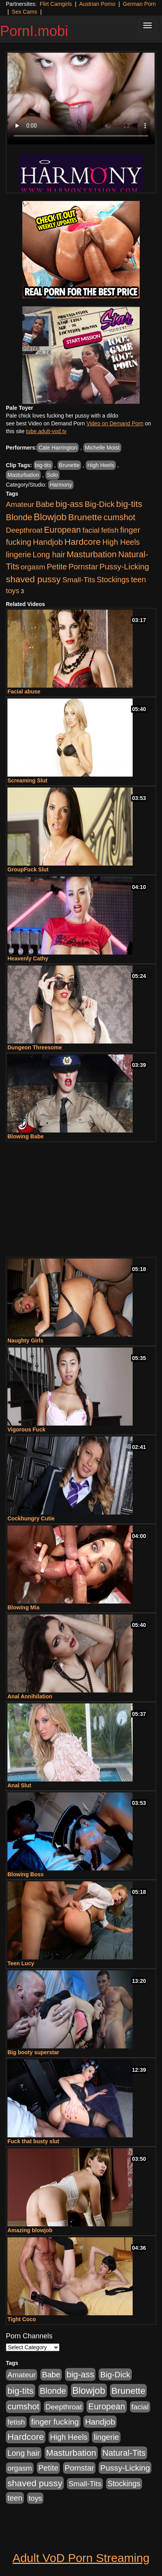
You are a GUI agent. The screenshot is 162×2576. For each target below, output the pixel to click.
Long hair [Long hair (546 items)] (48, 554)
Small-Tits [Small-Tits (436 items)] (78, 580)
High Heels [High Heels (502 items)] (121, 542)
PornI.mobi (34, 31)
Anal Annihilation (29, 1696)
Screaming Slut (27, 780)
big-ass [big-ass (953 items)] (69, 504)
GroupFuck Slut (28, 869)
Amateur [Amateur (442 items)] (20, 504)
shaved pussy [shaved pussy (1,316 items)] (33, 579)
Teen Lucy (20, 1963)
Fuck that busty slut (33, 2141)
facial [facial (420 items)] (90, 530)
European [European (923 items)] (62, 530)
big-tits (43, 465)
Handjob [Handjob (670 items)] (48, 541)
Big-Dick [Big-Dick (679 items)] (100, 504)
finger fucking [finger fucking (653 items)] (55, 2421)
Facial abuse (23, 691)
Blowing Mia (23, 1607)
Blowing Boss (25, 1874)
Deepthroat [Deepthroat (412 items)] (24, 530)
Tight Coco (21, 2319)
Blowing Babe (25, 1136)
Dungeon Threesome (34, 1047)
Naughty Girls (25, 1340)
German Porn (139, 4)
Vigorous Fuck (26, 1429)
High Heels (100, 465)
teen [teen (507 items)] (138, 579)
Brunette (69, 465)
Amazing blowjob (29, 2230)
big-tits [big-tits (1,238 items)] (129, 504)
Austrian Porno (97, 4)
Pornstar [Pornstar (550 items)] (83, 566)
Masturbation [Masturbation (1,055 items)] (92, 554)
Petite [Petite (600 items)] (57, 566)
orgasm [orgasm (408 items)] (33, 567)
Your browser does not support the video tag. (81, 98)
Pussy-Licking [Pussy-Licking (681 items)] (124, 566)
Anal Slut (19, 1785)
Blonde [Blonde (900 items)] (19, 517)
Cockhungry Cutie (31, 1518)
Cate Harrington (57, 447)
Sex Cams (24, 12)
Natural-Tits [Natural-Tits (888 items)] (124, 2453)
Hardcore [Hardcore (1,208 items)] (83, 542)
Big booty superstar (33, 2052)
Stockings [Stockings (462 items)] (113, 580)
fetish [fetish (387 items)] (110, 530)
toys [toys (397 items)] (12, 591)
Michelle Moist (102, 447)
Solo (52, 475)
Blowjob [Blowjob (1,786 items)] (50, 517)
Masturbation (23, 475)
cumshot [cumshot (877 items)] (119, 517)
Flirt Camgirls (56, 4)
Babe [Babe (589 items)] (45, 504)
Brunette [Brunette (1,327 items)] (85, 517)
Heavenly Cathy (27, 958)
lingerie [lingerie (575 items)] (18, 554)
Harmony (61, 485)
